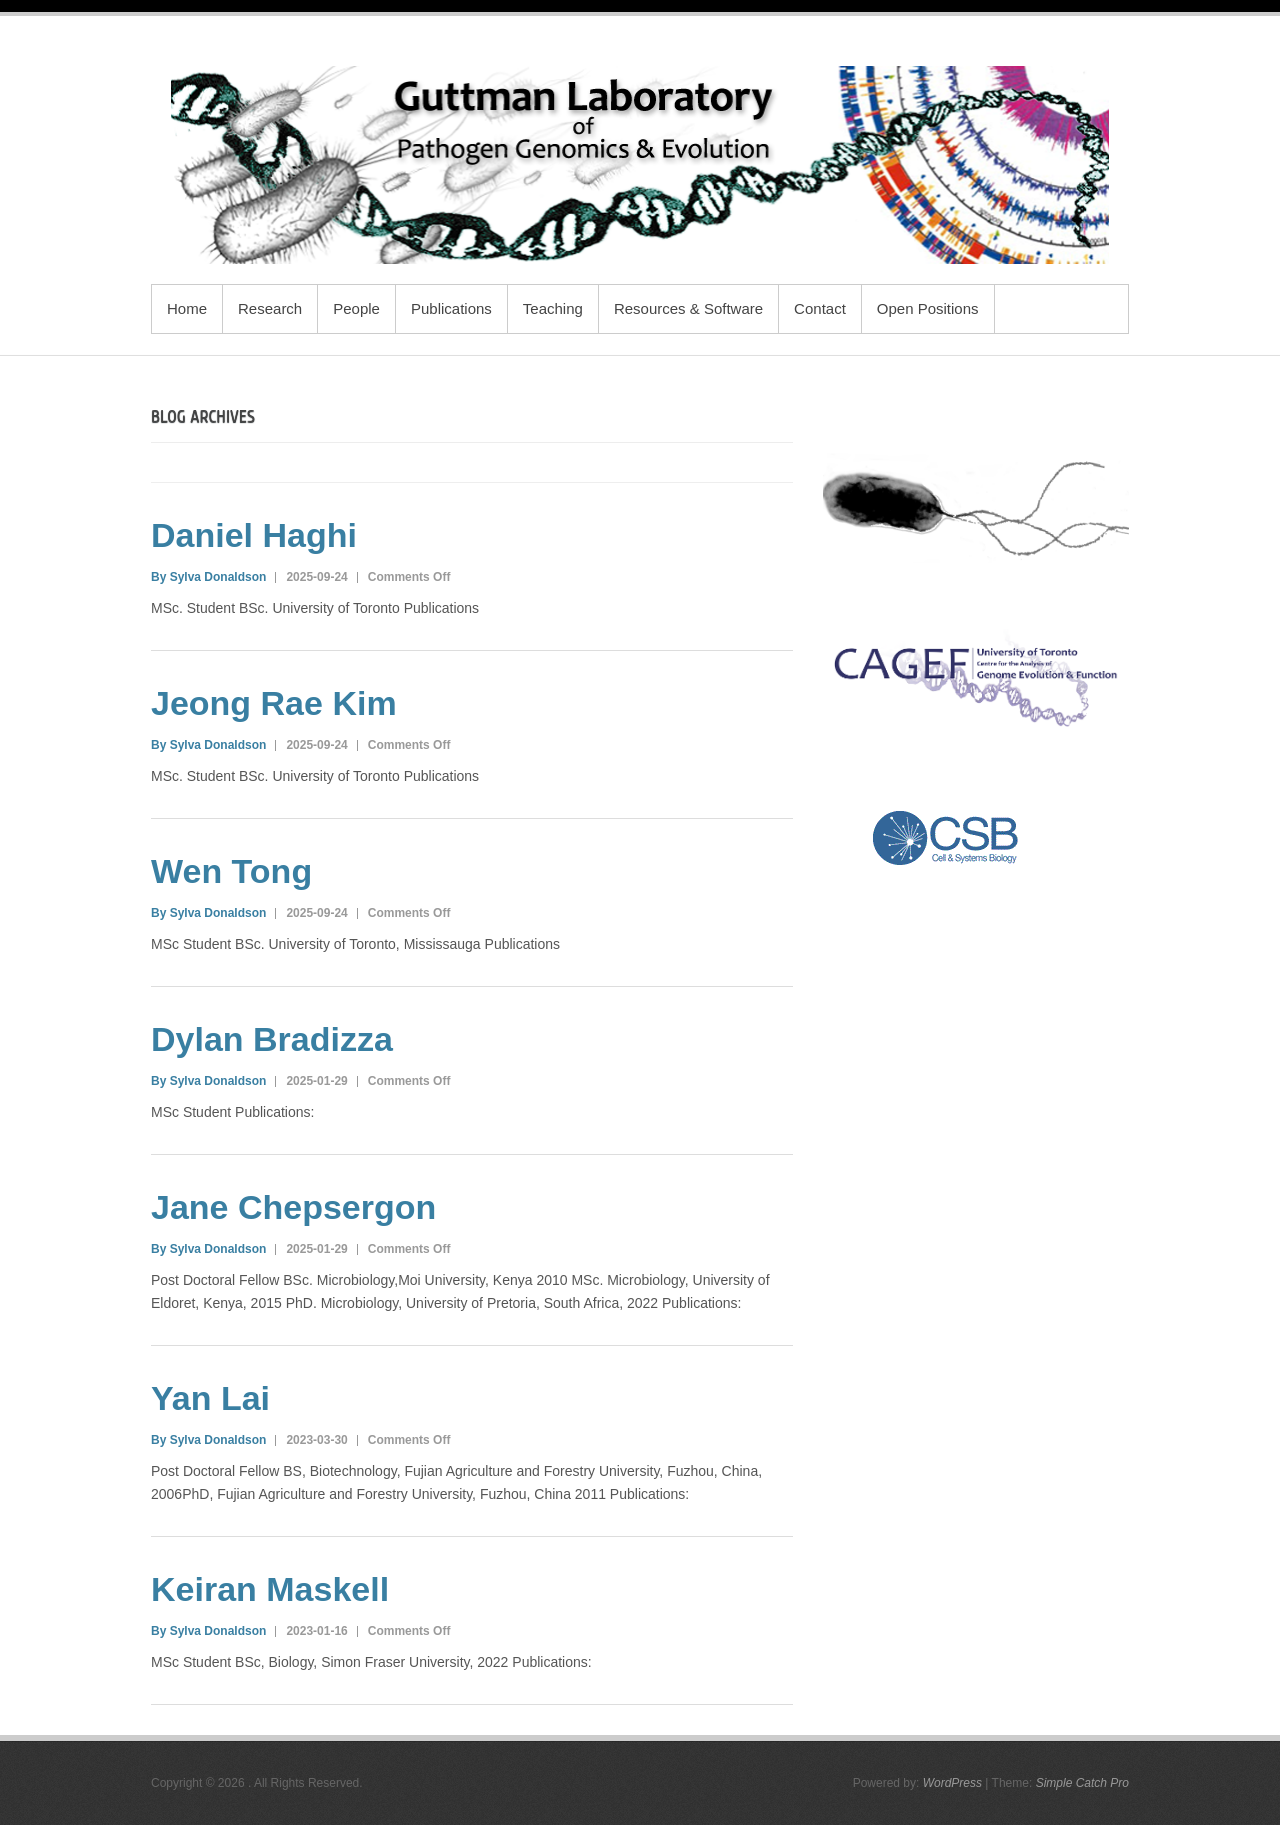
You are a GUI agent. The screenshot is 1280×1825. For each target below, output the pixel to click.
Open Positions (928, 308)
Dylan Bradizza (272, 1039)
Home (187, 308)
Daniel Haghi (254, 535)
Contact (820, 308)
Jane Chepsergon (293, 1207)
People (356, 308)
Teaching (553, 308)
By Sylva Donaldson (208, 577)
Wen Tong (231, 871)
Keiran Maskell (270, 1589)
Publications (451, 308)
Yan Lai (210, 1398)
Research (270, 308)
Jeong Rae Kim (274, 703)
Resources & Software (688, 308)
